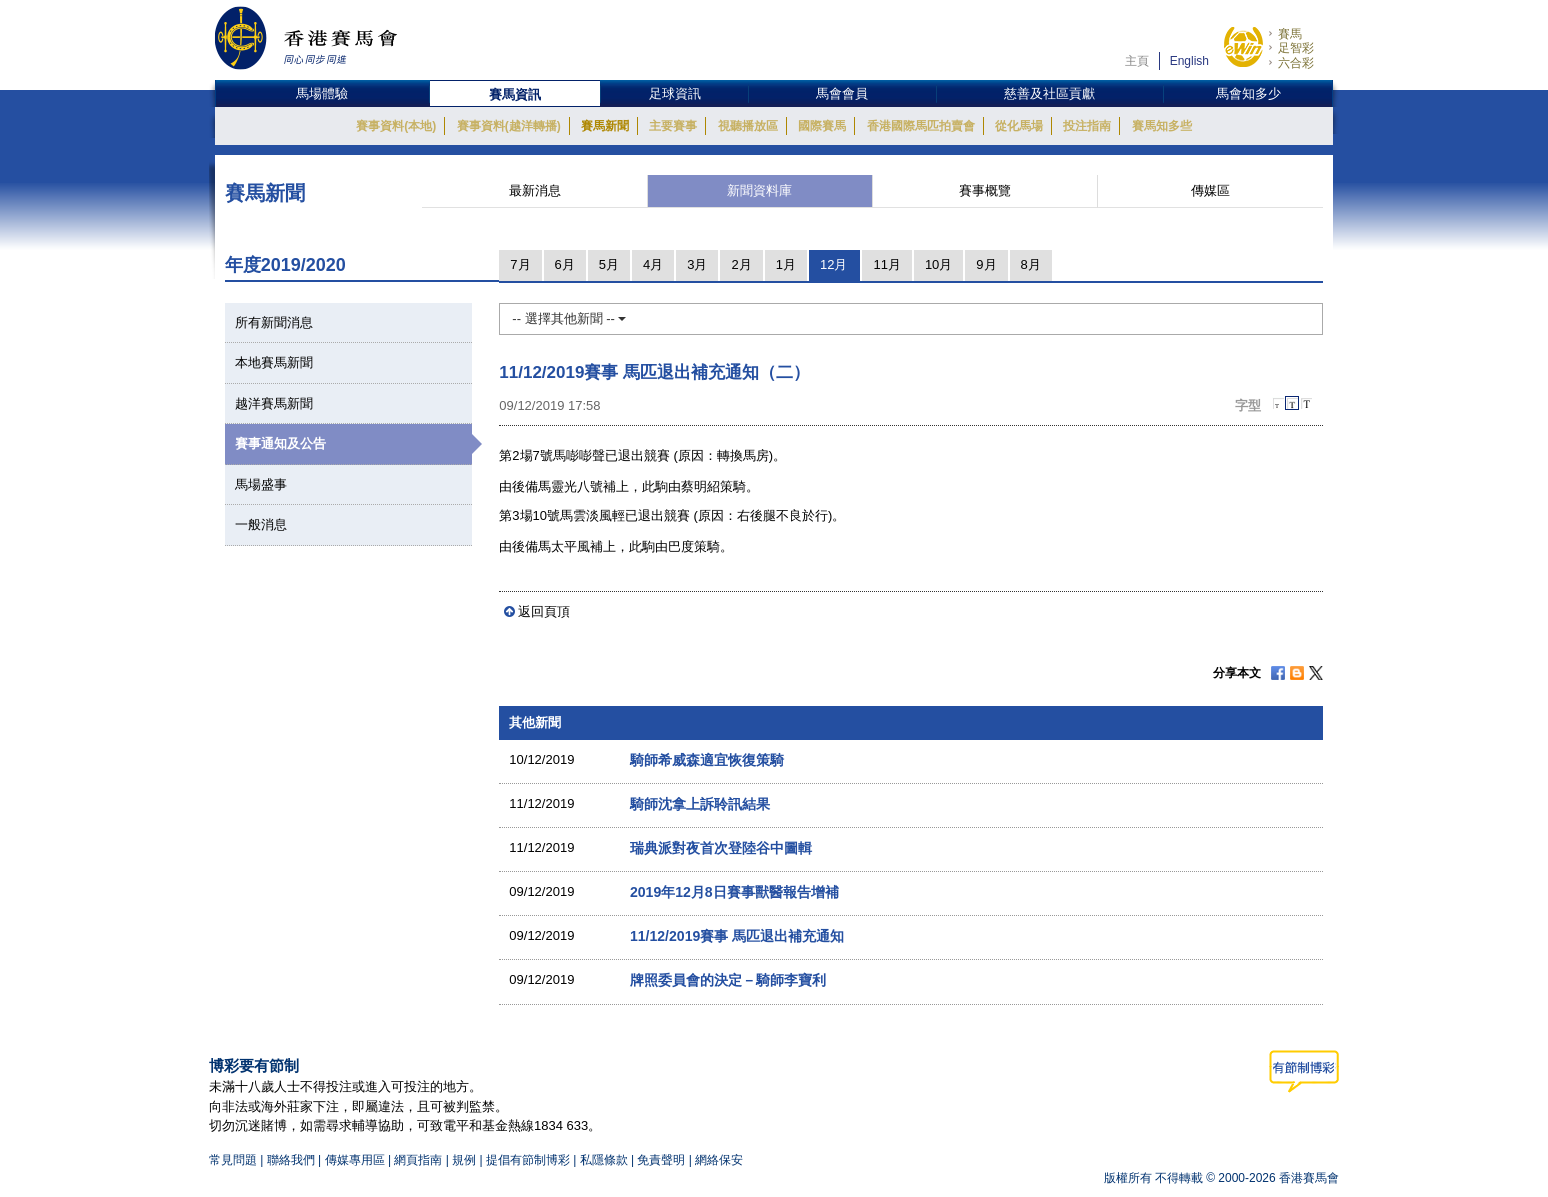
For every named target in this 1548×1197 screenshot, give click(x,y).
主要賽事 (673, 126)
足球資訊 (675, 93)
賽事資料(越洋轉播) (509, 126)
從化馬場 (1019, 126)
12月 (833, 264)
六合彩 (1296, 63)
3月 (697, 264)
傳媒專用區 (355, 1160)
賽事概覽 (985, 190)
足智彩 (1296, 48)
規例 (465, 1160)
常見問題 (233, 1160)
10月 (938, 264)
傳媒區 (1210, 190)
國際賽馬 (822, 126)
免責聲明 (661, 1160)
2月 (741, 264)
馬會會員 (842, 93)
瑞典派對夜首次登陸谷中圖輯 (721, 848)
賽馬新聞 (605, 126)
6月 (565, 264)
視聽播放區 (748, 126)
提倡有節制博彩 (528, 1160)
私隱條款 (604, 1160)
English (1189, 61)
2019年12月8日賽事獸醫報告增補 (734, 892)
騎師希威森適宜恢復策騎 (707, 760)
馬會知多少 (1248, 93)
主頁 (1137, 61)
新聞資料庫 (759, 190)
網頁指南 (418, 1160)
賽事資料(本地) (396, 126)
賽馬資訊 (515, 94)
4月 (653, 264)
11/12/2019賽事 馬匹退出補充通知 (737, 936)
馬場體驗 (322, 93)
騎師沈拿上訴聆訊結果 (700, 804)
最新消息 (535, 190)
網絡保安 (719, 1160)
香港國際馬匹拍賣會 (921, 126)
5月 (609, 264)
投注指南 (1087, 126)
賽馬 (1290, 34)
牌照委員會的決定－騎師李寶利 (728, 980)
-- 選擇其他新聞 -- (569, 318)
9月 (986, 264)
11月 (886, 264)
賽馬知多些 (1162, 126)
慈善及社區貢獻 (1049, 93)
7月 (520, 264)
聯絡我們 (291, 1160)
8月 (1031, 264)
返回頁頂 (544, 611)
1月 (786, 264)
